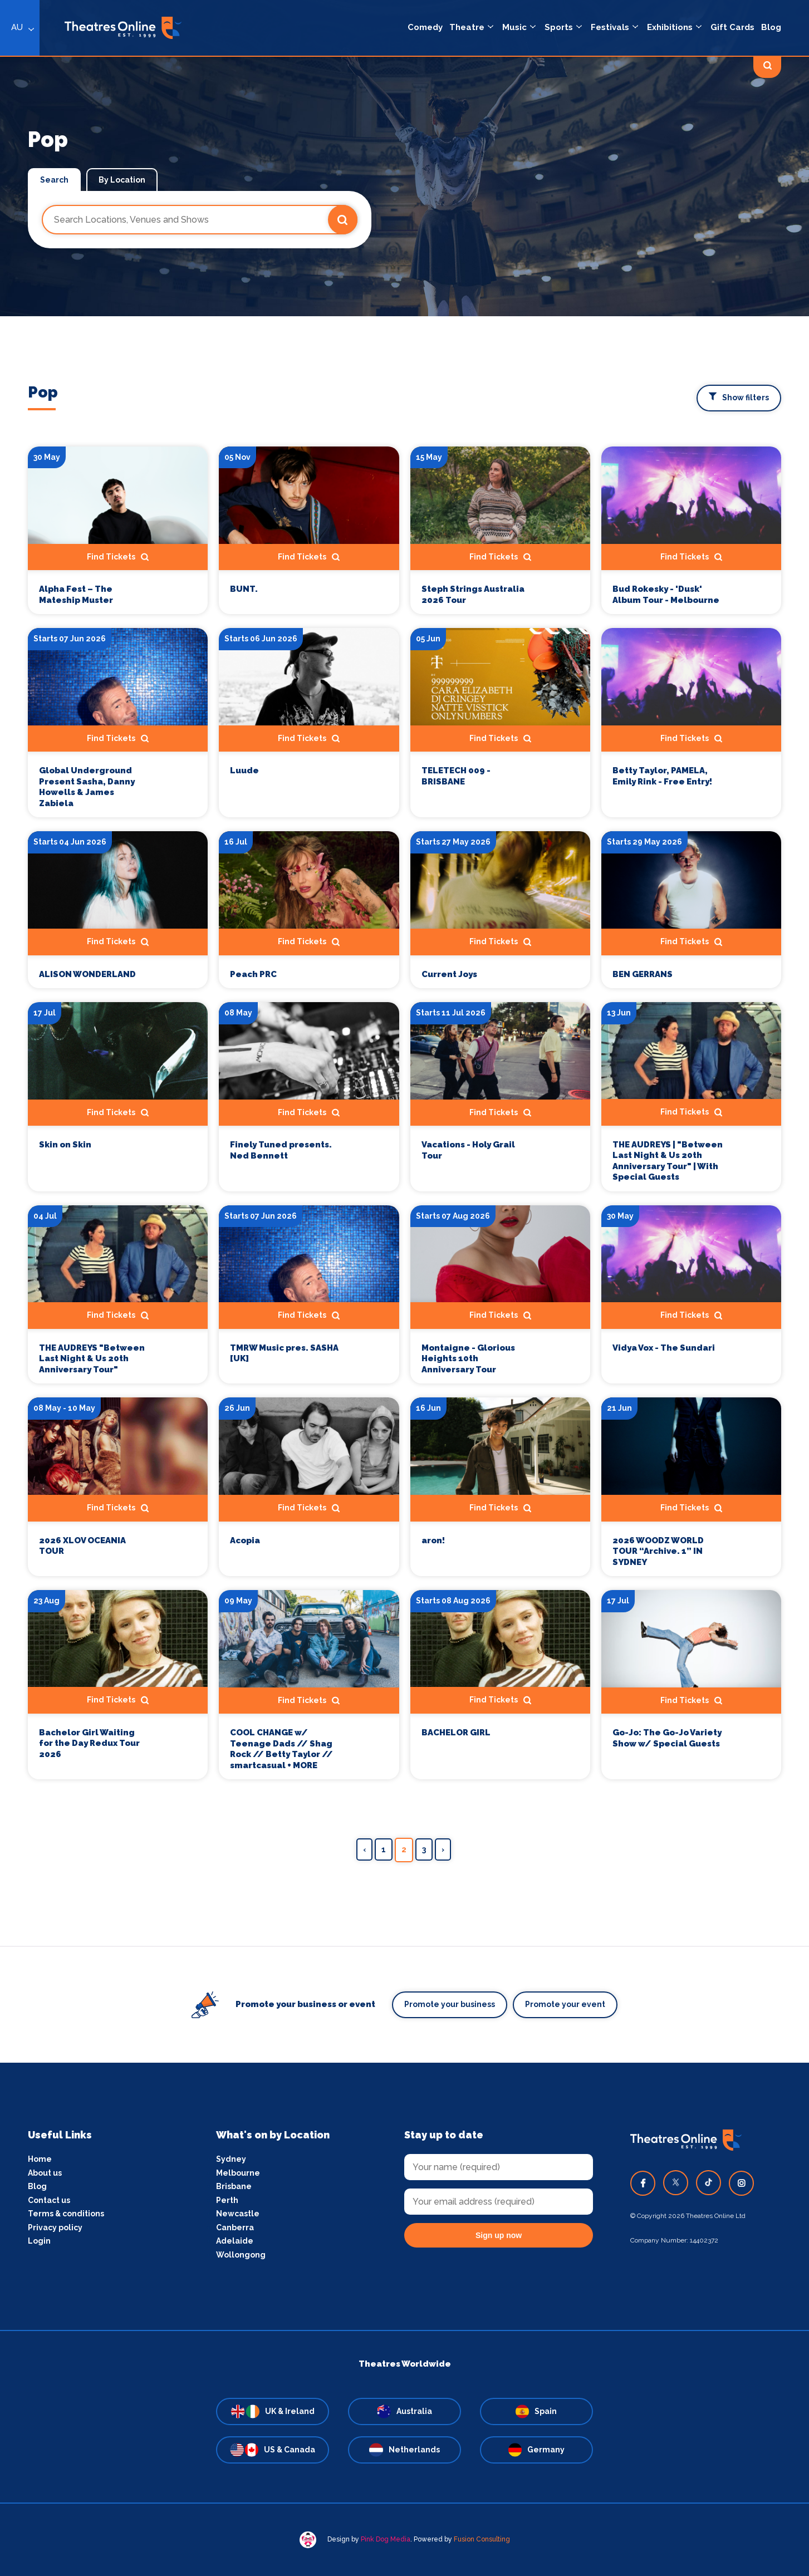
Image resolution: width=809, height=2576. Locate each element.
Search (54, 179)
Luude (244, 771)
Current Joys (449, 974)
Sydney (231, 2159)
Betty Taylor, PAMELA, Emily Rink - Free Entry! (662, 776)
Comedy (425, 27)
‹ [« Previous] (364, 1849)
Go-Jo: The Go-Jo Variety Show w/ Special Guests (667, 1738)
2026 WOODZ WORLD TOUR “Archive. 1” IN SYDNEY (658, 1551)
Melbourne (238, 2172)
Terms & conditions (66, 2213)
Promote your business (449, 2004)
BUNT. (244, 589)
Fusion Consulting (482, 2539)
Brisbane (234, 2186)
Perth (227, 2200)
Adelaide (234, 2240)
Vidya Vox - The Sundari (663, 1348)
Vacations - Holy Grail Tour (468, 1150)
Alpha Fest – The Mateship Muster (76, 594)
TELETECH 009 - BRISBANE (456, 776)
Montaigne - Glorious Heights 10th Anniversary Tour (468, 1359)
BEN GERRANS (642, 974)
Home (40, 2159)
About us (45, 2172)
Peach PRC (253, 974)
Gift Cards (732, 27)
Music (514, 27)
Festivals (610, 27)
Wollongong (241, 2254)
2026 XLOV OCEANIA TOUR (82, 1546)
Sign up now (498, 2235)
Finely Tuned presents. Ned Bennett (281, 1150)
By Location (122, 179)
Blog (771, 27)
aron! (433, 1540)
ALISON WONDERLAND (87, 974)
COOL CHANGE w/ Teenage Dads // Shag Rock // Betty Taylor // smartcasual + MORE (281, 1749)
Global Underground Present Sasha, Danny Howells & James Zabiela (87, 787)
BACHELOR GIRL (456, 1733)
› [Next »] (443, 1849)
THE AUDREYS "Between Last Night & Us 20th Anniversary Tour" (92, 1359)
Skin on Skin (65, 1145)
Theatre (466, 27)
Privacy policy (55, 2227)
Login (39, 2240)
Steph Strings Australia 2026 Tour (472, 594)
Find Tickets (118, 557)
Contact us (49, 2200)
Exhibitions (670, 27)
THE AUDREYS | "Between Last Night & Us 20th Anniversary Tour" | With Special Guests (667, 1161)
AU (17, 27)
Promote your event (565, 2004)
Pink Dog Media (385, 2539)
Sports (559, 27)
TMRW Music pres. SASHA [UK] (284, 1353)
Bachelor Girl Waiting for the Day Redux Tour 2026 (89, 1743)
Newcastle (237, 2213)
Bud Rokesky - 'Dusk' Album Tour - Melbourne (665, 594)
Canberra (235, 2227)
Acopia (245, 1540)
